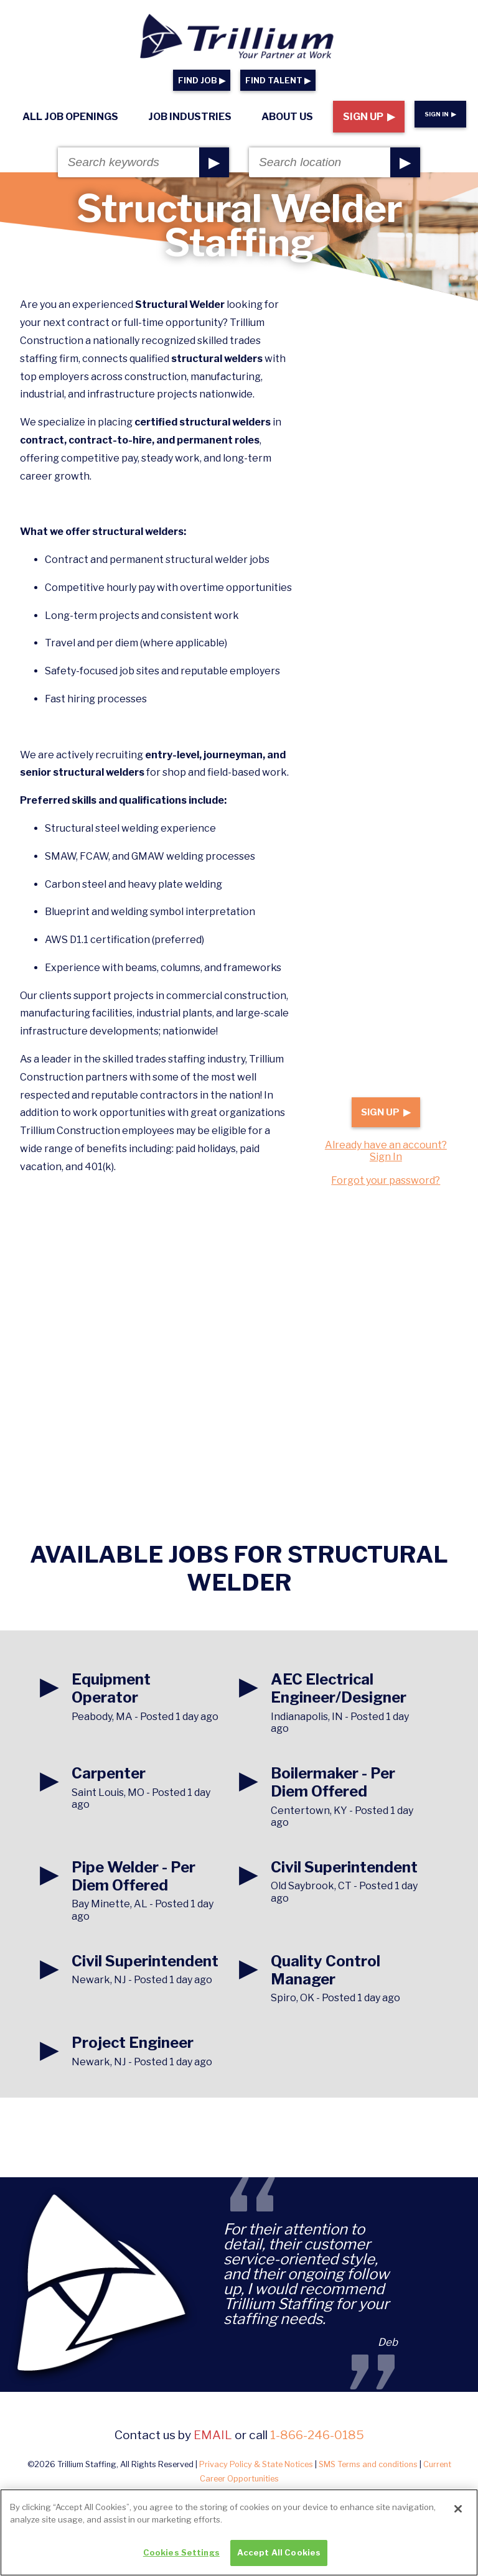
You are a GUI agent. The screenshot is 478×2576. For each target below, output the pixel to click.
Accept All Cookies (279, 2560)
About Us (287, 117)
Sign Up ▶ (369, 117)
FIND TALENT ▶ (278, 80)
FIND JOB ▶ (201, 80)
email (213, 2434)
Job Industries (190, 117)
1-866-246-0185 (317, 2434)
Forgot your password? (385, 1180)
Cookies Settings (181, 2560)
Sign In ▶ (440, 114)
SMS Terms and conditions (368, 2464)
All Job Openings (70, 117)
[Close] (458, 2517)
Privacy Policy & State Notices (256, 2464)
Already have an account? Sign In (386, 1151)
